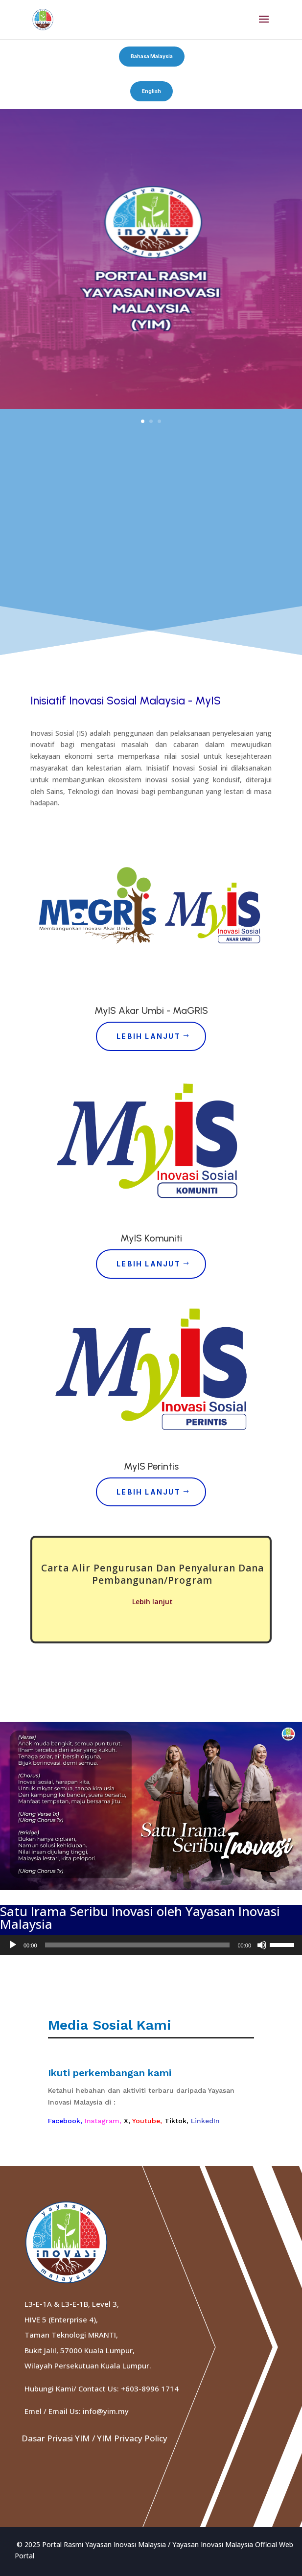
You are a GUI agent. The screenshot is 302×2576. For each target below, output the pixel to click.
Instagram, (104, 2121)
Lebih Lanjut (148, 1036)
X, (128, 2121)
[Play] (13, 1945)
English (151, 91)
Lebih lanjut (152, 1601)
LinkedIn (205, 2121)
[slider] (137, 1945)
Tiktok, (177, 2121)
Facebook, (66, 2121)
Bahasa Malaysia (152, 56)
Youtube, (148, 2121)
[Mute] (262, 1945)
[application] (151, 1945)
